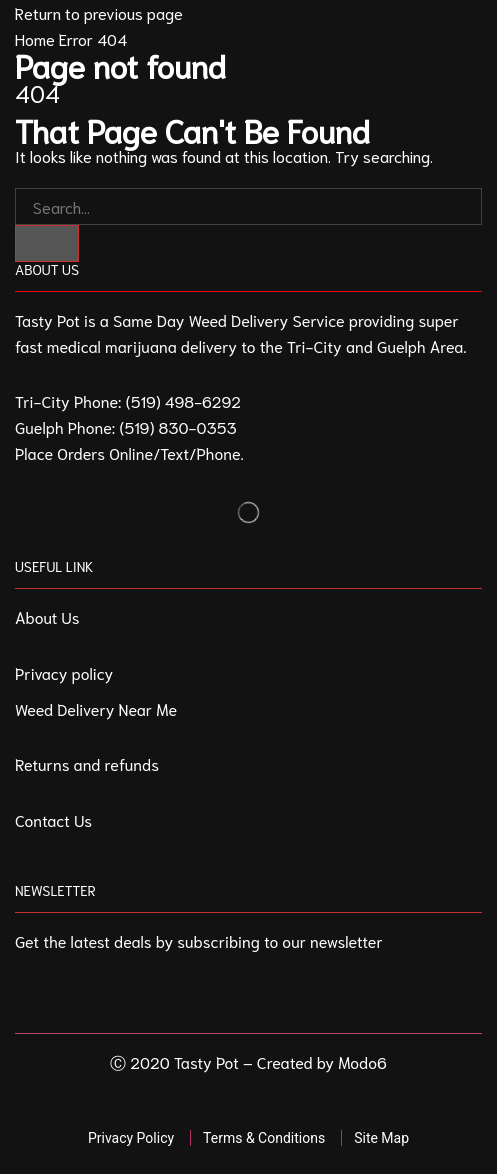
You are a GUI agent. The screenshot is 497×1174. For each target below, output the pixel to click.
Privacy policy (64, 672)
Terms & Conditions (264, 1138)
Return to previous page (99, 12)
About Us (47, 616)
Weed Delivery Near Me (96, 708)
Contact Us (53, 819)
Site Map (381, 1138)
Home (35, 38)
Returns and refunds (87, 763)
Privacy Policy (131, 1138)
